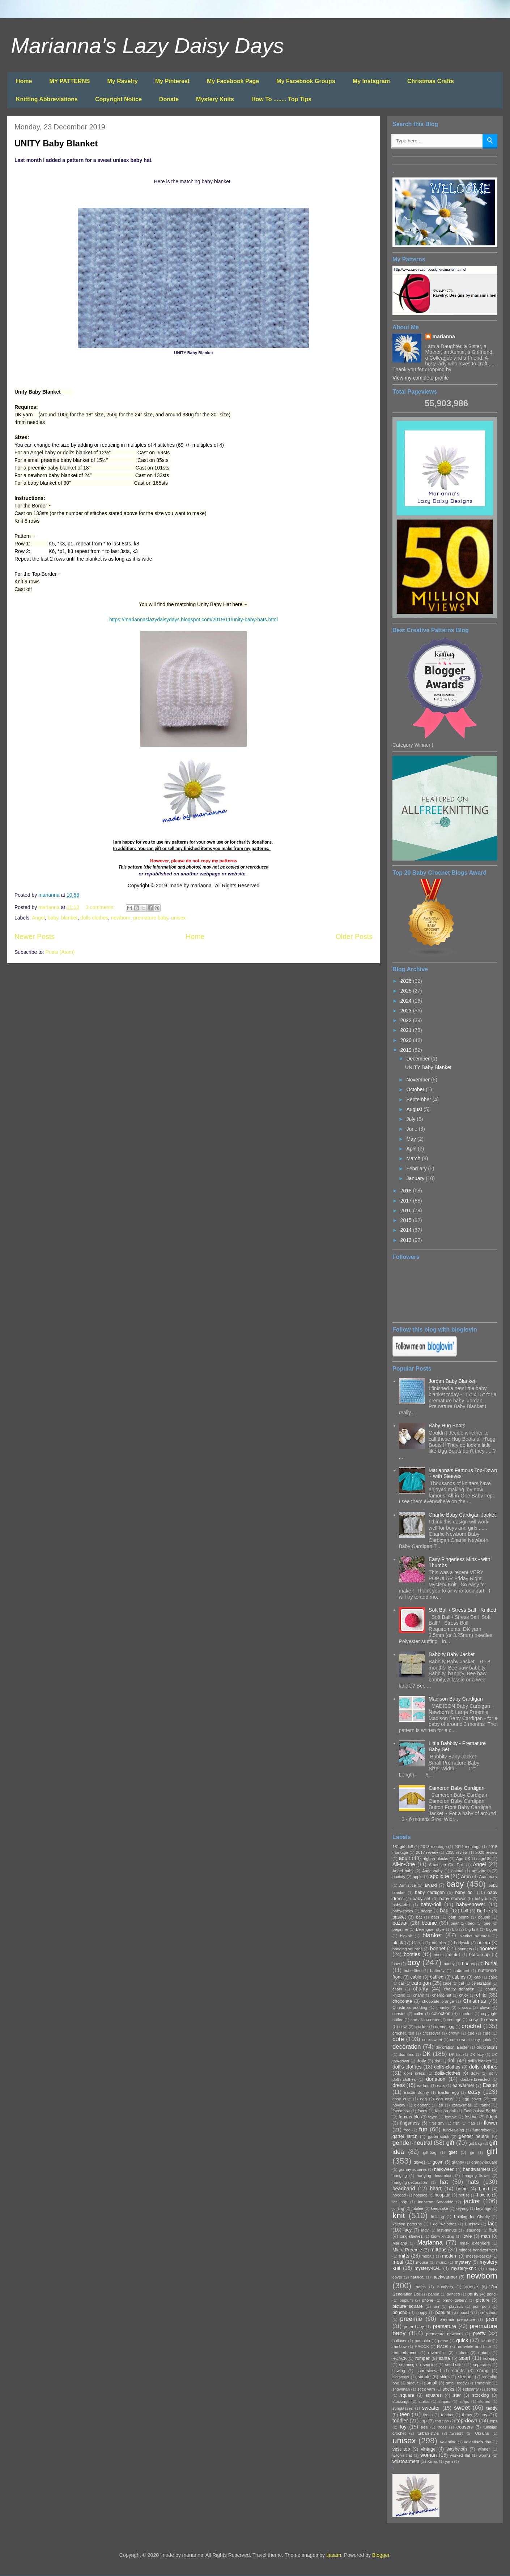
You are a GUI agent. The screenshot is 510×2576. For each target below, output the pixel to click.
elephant (422, 2105)
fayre (432, 2117)
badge (426, 1911)
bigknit (406, 1936)
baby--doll (401, 1905)
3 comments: (101, 907)
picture (483, 2300)
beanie (429, 1923)
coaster (399, 2013)
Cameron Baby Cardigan (456, 1788)
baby (53, 918)
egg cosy (445, 2099)
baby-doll (431, 1904)
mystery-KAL (428, 2268)
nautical (418, 2277)
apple (417, 1876)
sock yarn (426, 2389)
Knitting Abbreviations (47, 99)
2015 (406, 1220)
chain (397, 1989)
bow (396, 1964)
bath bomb (459, 1917)
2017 (406, 1201)
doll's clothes (407, 2067)
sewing (398, 2371)
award (430, 1885)
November (418, 1080)
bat (419, 1917)
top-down (466, 2420)
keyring (462, 2208)
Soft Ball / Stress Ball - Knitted (462, 1610)
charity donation (459, 1989)
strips (464, 2401)
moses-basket (478, 2256)
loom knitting (442, 2236)
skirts (445, 2377)
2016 (406, 1210)
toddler (400, 2420)
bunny (448, 1964)
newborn (121, 918)
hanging (399, 2175)
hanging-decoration (409, 2182)
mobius (427, 2256)
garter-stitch (438, 2136)
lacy (408, 2230)
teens (428, 2415)
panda (433, 2294)
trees (442, 2427)
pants (473, 2294)
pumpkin (422, 2341)
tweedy (456, 2433)
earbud (423, 2085)
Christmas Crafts (430, 81)
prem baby (414, 2326)
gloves (419, 2162)
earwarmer (463, 2085)
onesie (471, 2286)
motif (397, 2262)
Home (24, 81)
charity (420, 1989)
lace (492, 2223)
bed (471, 1923)
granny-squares (413, 2169)
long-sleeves (411, 2236)
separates (482, 2364)
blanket (69, 918)
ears (441, 2085)
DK (426, 2053)
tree (424, 2427)
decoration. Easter (452, 2047)
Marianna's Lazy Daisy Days (147, 46)
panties (453, 2294)
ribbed (462, 2352)
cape (493, 1977)
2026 (406, 981)
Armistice (407, 1885)
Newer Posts (34, 936)
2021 (406, 1030)
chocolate (402, 2001)
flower (490, 2123)
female (451, 2117)
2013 (406, 1240)
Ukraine (482, 2433)
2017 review (427, 1852)
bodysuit (461, 1943)
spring (491, 2389)
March (414, 1158)
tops (493, 2421)
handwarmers (476, 2169)
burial (491, 1963)
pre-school (488, 2312)
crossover (431, 2033)
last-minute (447, 2230)
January (416, 1178)
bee (487, 1923)
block (397, 1942)
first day (436, 2123)
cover (491, 2019)
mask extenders (475, 2243)
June (412, 1129)
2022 (406, 1020)
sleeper (465, 2376)
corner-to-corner (425, 2020)
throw (467, 2415)
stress (423, 2401)
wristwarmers (405, 2461)
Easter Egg (448, 2092)
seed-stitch (454, 2364)
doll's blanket (479, 2061)
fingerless (410, 2123)
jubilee (417, 2208)
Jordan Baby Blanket (452, 1381)
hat (443, 2181)
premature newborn (444, 2334)
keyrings (483, 2208)
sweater (431, 2408)
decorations (486, 2047)
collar (419, 2013)
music (441, 2262)
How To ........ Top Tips (281, 99)
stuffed (484, 2401)
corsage (454, 2020)
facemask (401, 2111)
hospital (442, 2195)
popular (443, 2312)
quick (462, 2340)
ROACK (399, 2358)
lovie (467, 2236)
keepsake (439, 2208)
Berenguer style (430, 1929)
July (411, 1119)
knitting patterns (407, 2224)
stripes (444, 2401)
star (457, 2395)
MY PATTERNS (69, 81)
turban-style (427, 2433)
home (462, 2188)
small (431, 2383)
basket (399, 1917)
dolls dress (414, 2073)
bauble (484, 1917)
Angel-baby (432, 1871)
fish (456, 2123)
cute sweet (432, 2039)
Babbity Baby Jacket (452, 1654)
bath (435, 1917)
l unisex (472, 2224)
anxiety (398, 1876)
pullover (399, 2341)
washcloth (457, 2449)
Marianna (430, 2242)
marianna (444, 336)
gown (438, 2162)
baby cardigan (430, 1892)
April (412, 1149)
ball (464, 1910)
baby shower (452, 1898)
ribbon (483, 2352)
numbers (445, 2287)
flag (471, 2123)
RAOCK (422, 2346)
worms (484, 2455)
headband (403, 2188)
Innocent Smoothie (435, 2202)
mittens (438, 2250)
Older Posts (354, 936)
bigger (491, 1929)
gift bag (475, 2143)
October (416, 1089)
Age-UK (463, 1858)
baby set (421, 1898)
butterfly (437, 1970)
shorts (458, 2370)
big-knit (472, 1929)
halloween (444, 2169)
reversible (437, 2352)
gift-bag (429, 2152)
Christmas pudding (409, 2007)
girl (491, 2151)
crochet (471, 2026)
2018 (406, 1190)
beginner (400, 1929)
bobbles (439, 1943)
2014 (406, 1230)
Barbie (483, 1910)
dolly (475, 2073)
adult (404, 1858)
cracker (421, 2026)
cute (398, 2039)
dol (437, 2061)
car (401, 1983)
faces (422, 2111)
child (481, 1995)
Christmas (474, 2001)
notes (421, 2287)
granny (458, 2162)
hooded (399, 2195)
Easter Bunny (416, 2092)
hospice (420, 2195)
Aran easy (488, 1876)
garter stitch (404, 2136)
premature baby (150, 918)
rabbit (486, 2341)
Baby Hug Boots (447, 1425)
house (464, 2195)
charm (418, 1995)
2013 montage (434, 1846)
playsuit (456, 2306)
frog (407, 2130)
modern (450, 2256)
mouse (422, 2262)
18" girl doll (402, 1846)
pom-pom (481, 2306)
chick (463, 1995)
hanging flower (476, 2175)
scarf (464, 2358)
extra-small (462, 2105)
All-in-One (403, 1864)
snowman (401, 2389)
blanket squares (474, 1936)
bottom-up (479, 1954)
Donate (169, 99)
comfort (466, 2013)
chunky (443, 2007)
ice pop (399, 2202)
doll (451, 2060)
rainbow (399, 2346)
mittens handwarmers (478, 2250)
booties (412, 1954)
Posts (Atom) (60, 952)
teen (405, 2414)
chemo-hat (441, 1995)
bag (444, 1910)
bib (455, 1929)
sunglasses (402, 2408)
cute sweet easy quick (470, 2039)
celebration (481, 1983)
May (411, 1139)
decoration (406, 2046)
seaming (406, 2364)
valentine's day (477, 2442)
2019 (406, 1050)
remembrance (404, 2352)
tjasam (333, 2555)
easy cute (401, 2099)
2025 (406, 991)
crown (454, 2033)
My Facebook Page (233, 81)
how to (483, 2195)
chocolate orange (438, 2001)
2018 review (457, 1852)
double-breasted (475, 2079)
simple (423, 2376)
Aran (466, 1876)
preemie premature (457, 2319)
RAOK (443, 2346)
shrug (483, 2370)
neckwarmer (445, 2277)
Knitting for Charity (472, 2217)
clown (485, 2007)
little (493, 2230)
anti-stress (481, 1871)
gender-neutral (412, 2142)
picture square (407, 2306)
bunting (469, 1963)
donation (436, 2079)
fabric (485, 2105)
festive (470, 2116)
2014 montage (467, 1846)
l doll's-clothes (443, 2224)
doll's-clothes (447, 2067)
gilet (453, 2152)
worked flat (460, 2455)
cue (471, 2033)
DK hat (455, 2054)
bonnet (438, 1948)
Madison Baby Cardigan (456, 1699)
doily (421, 2060)
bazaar (400, 1923)
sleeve (412, 2383)
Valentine (448, 2442)
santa (444, 2358)
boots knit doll (447, 1955)
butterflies (412, 1970)
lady (425, 2230)
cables (458, 1977)
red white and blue (473, 2346)
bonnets (465, 1949)
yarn (449, 2461)
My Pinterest (172, 81)
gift (450, 2142)
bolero (483, 1942)
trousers (464, 2427)
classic (465, 2007)
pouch (464, 2312)
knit (398, 2215)
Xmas (433, 2461)
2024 (406, 1001)
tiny (484, 2414)
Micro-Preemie (407, 2250)
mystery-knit (463, 2268)
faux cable (409, 2116)
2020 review (486, 1852)
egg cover (472, 2099)
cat (461, 1983)
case (447, 1983)
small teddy (456, 2383)
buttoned (461, 1970)
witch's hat (402, 2455)
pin (436, 2306)
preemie (411, 2318)
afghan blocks (435, 1858)
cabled (436, 1977)
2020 (406, 1040)
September (419, 1099)
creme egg (444, 2026)
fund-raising (453, 2130)
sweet (462, 2407)
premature (444, 2326)
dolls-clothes (447, 2073)
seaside (430, 2364)
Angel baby (402, 1871)
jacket (472, 2201)
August (414, 1109)
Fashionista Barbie (480, 2111)
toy (403, 2427)
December (418, 1059)
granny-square (484, 2162)
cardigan (421, 1983)
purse (443, 2341)
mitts (404, 2256)
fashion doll (445, 2111)
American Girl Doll (446, 1865)
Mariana (399, 2243)
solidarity (471, 2389)
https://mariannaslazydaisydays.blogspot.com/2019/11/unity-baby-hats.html (193, 619)
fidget (491, 2116)
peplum (406, 2300)
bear (455, 1923)
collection (441, 2013)
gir (472, 2152)
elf (441, 2105)
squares (433, 2395)
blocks (418, 1943)
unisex (178, 918)
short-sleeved (428, 2371)
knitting (437, 2217)
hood (484, 2188)
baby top (483, 1898)
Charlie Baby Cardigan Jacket (462, 1515)
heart (435, 2188)
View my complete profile (420, 378)
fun (423, 2129)
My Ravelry (122, 81)
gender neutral (474, 2136)
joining (398, 2208)
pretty (479, 2333)
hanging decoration (434, 2175)
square (407, 2395)
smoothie (483, 2383)
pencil (492, 2294)
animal (457, 1871)
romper (422, 2358)
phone (427, 2300)
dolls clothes (94, 918)
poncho (399, 2312)
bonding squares (407, 1949)
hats (473, 2181)
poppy (421, 2312)
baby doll (465, 1892)
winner (484, 2449)
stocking (480, 2395)
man (485, 2236)
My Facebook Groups (305, 81)
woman (428, 2455)
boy (413, 1962)
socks (448, 2389)
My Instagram (371, 81)
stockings (400, 2401)
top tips (442, 2421)
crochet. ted (403, 2033)
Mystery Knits (215, 99)
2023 (406, 1010)
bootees (488, 1948)
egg (423, 2099)
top (423, 2420)
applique (439, 1876)
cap (477, 1977)
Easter (490, 2085)
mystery (463, 2262)
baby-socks (402, 1911)
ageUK (485, 1858)
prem (491, 2319)
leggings (473, 2230)
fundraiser (482, 2130)
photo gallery (454, 2300)
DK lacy (476, 2054)
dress (398, 2085)
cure (487, 2033)
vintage (428, 2449)
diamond (407, 2054)
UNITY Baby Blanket (56, 143)
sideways (400, 2377)
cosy (473, 2019)
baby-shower (470, 1904)
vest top (401, 2449)
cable (415, 1977)
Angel (38, 918)
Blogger (380, 2555)
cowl (403, 2026)
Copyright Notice (118, 99)
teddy (491, 2408)
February (417, 1168)
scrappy (490, 2358)
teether (447, 2415)
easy (474, 2091)
